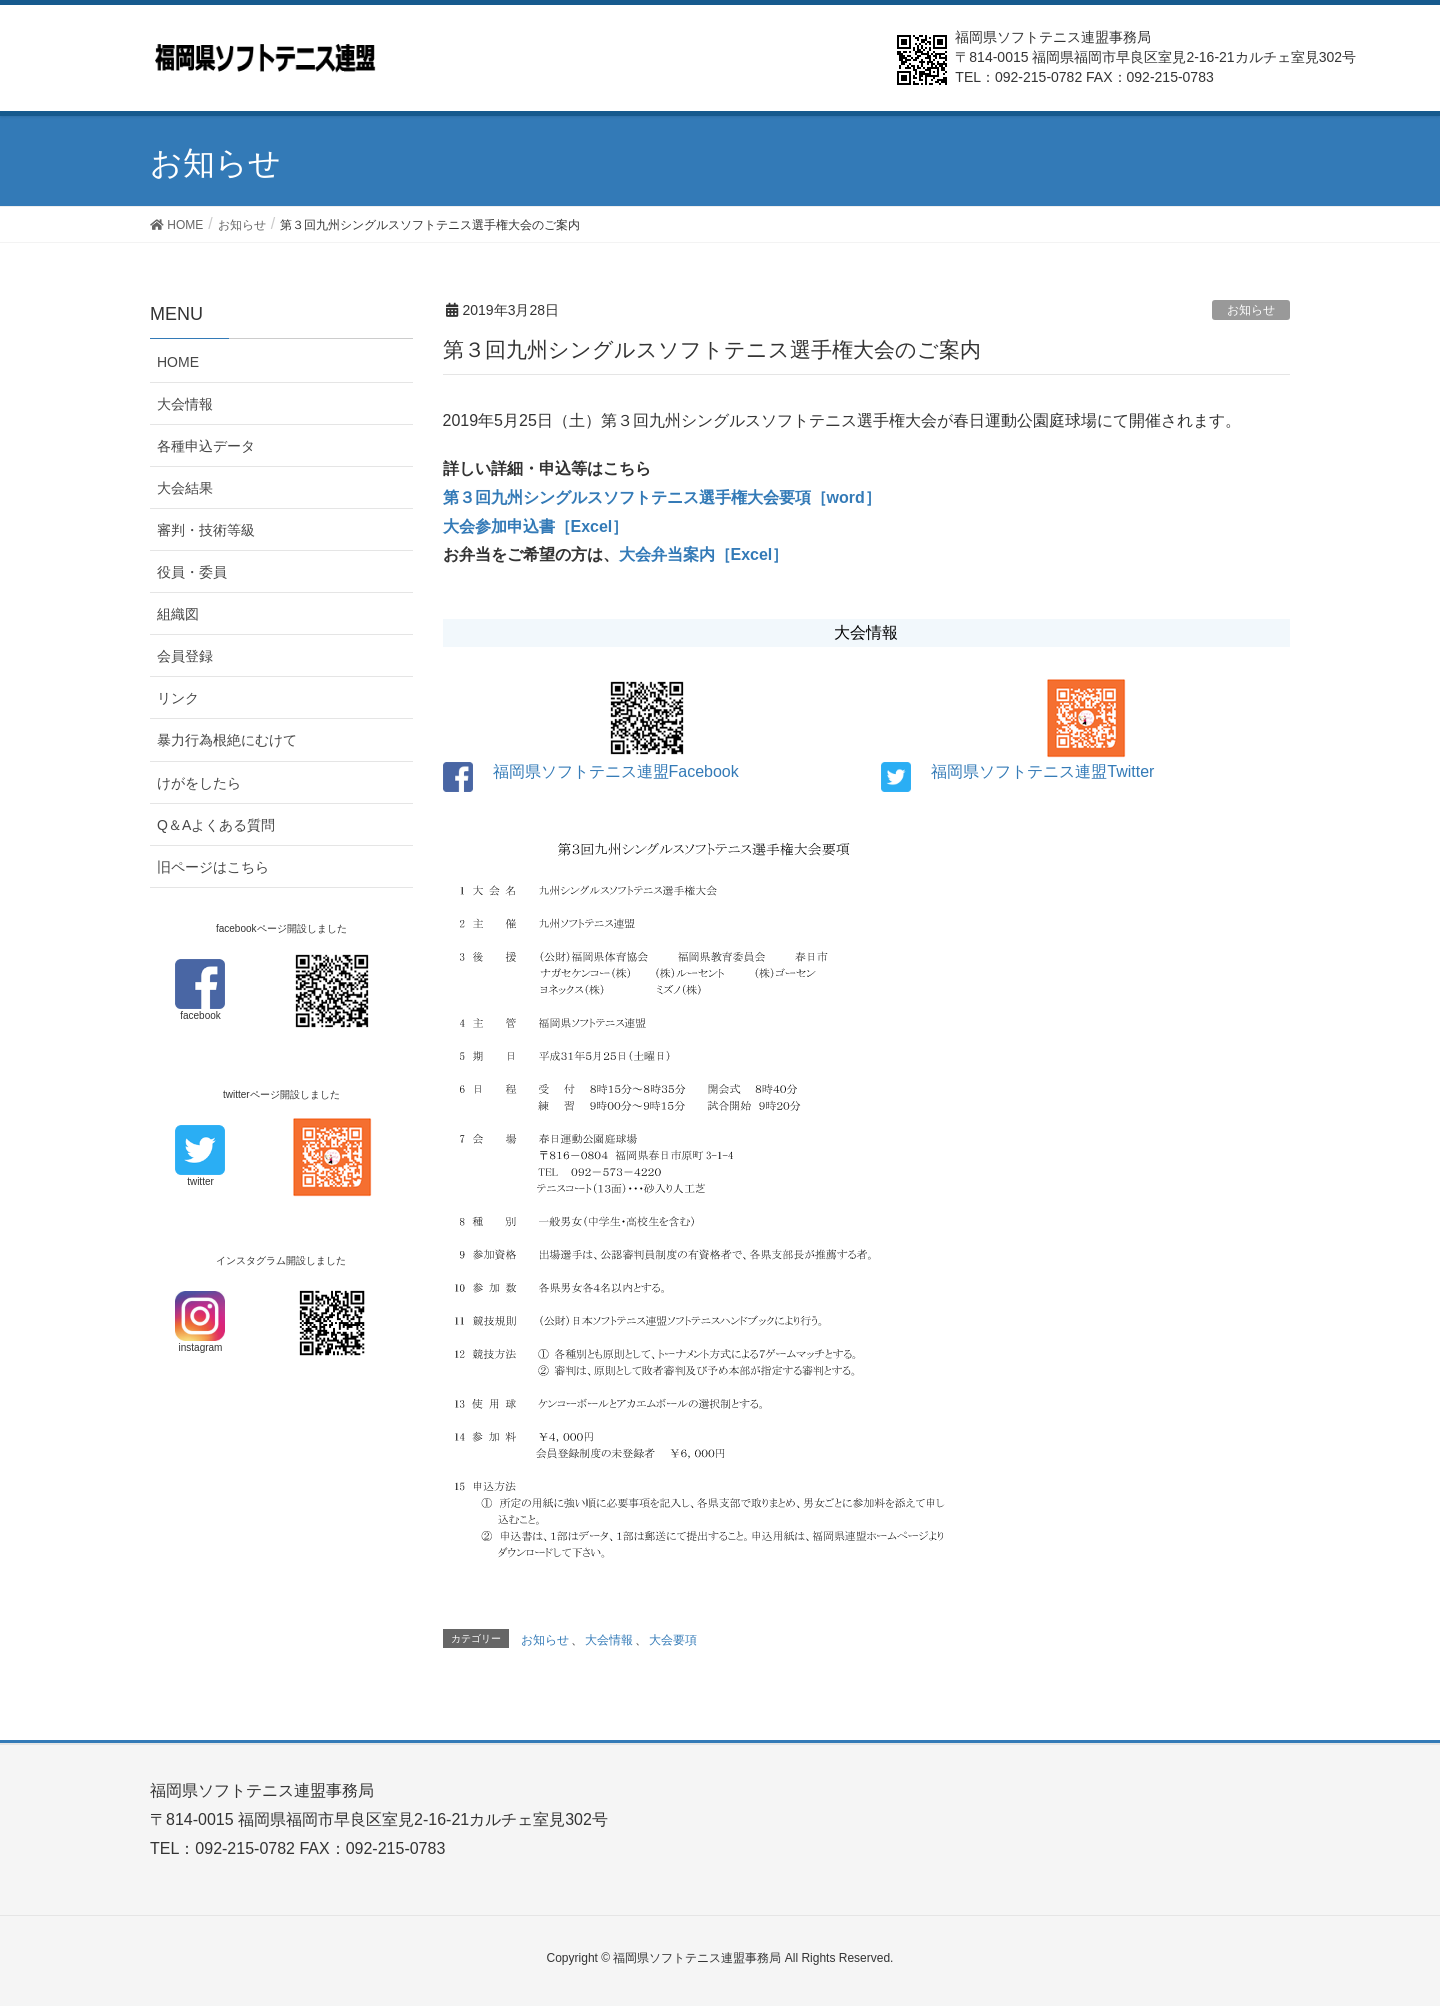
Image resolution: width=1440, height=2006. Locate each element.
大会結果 (185, 488)
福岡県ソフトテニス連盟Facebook (616, 771)
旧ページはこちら (213, 867)
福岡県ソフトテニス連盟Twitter (1042, 771)
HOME (178, 362)
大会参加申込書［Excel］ (536, 526)
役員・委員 (192, 572)
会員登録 (185, 656)
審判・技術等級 (206, 530)
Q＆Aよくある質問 (216, 825)
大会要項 (673, 1640)
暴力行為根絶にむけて (227, 740)
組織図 (178, 614)
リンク (178, 698)
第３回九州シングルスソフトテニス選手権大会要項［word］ (662, 497)
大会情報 (609, 1640)
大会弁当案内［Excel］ (704, 554)
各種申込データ (206, 446)
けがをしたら (199, 783)
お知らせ (1251, 310)
